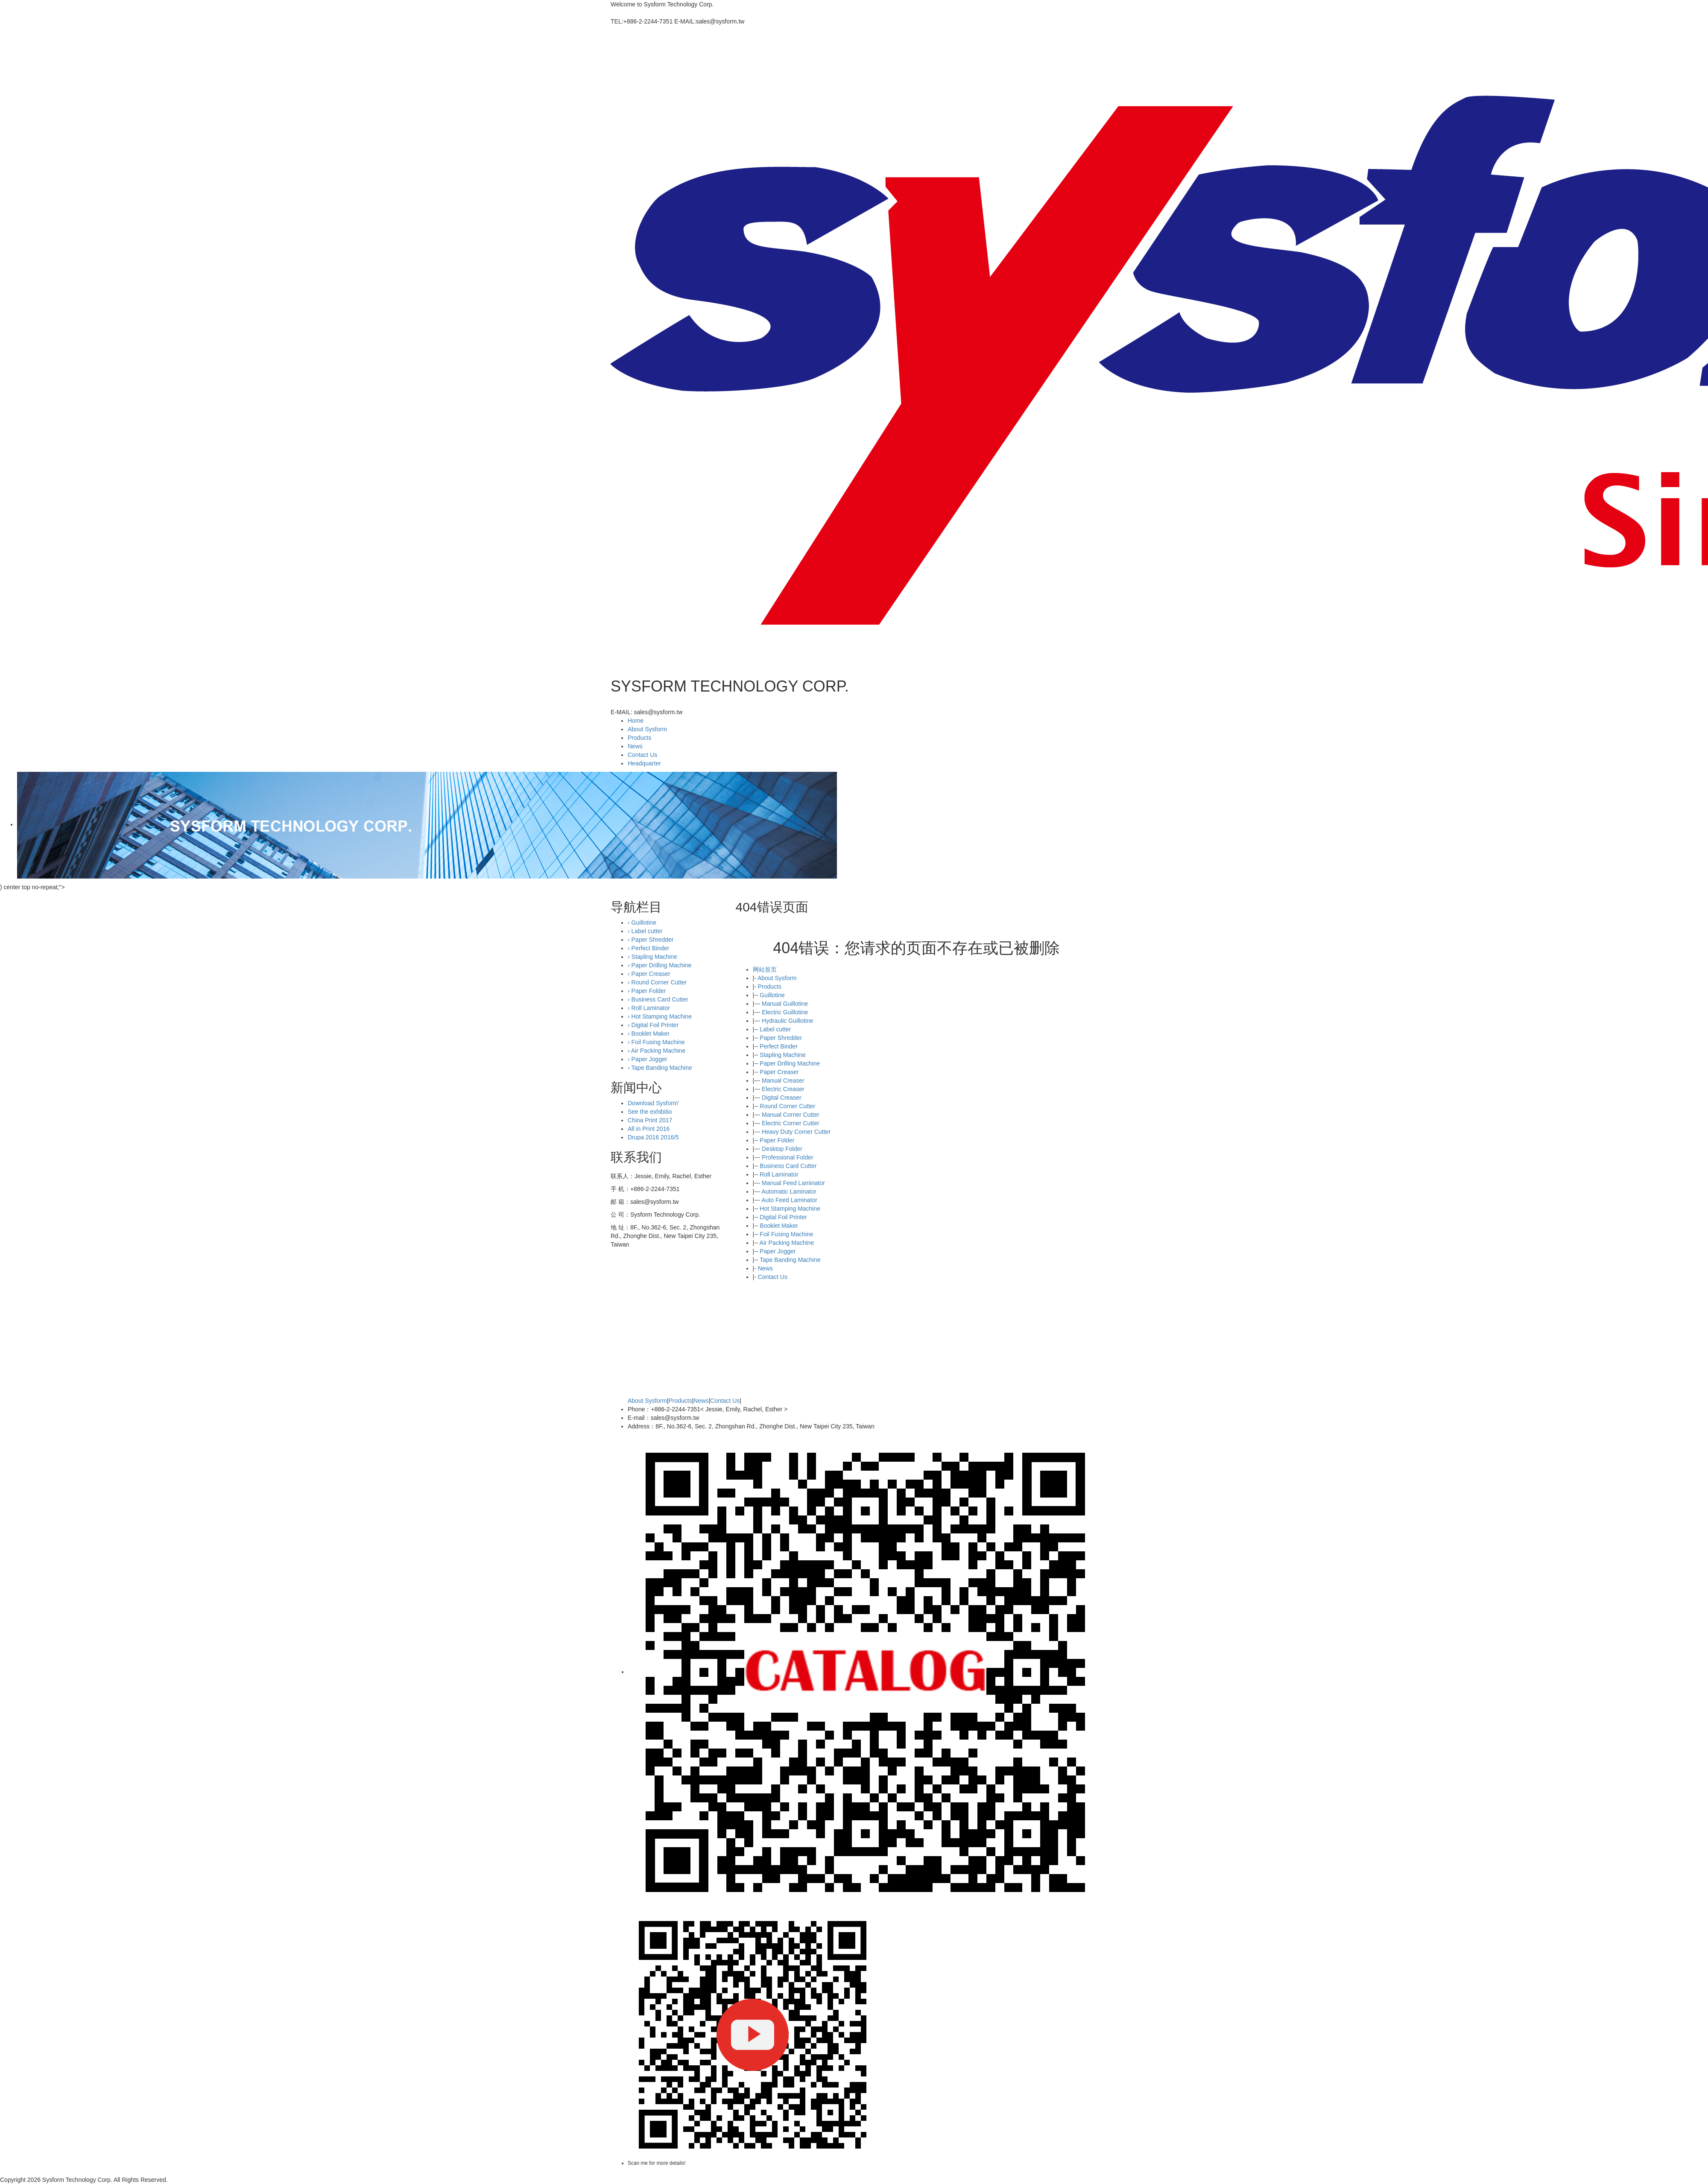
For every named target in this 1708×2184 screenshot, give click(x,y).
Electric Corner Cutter (790, 1123)
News (635, 746)
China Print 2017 (650, 1120)
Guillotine (772, 995)
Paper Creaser (779, 1072)
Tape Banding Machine (790, 1259)
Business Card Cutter (788, 1165)
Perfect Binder (779, 1046)
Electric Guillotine (785, 1012)
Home (635, 720)
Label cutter (775, 1029)
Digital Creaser (781, 1097)
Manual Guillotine (785, 1003)
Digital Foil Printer (783, 1217)
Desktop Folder (782, 1148)
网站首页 (765, 969)
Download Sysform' (653, 1103)
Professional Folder (787, 1157)
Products (639, 737)
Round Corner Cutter (787, 1106)
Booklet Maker (779, 1225)
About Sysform (647, 729)
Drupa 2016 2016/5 (653, 1137)
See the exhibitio (650, 1111)
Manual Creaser (783, 1080)
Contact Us (642, 754)
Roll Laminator (779, 1174)
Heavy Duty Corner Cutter (796, 1131)
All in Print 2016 (649, 1128)
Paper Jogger (778, 1251)
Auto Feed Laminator (789, 1200)
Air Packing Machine (787, 1242)
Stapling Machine (782, 1054)
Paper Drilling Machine (790, 1063)
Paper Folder (777, 1140)
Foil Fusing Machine (786, 1234)
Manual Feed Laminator (793, 1183)
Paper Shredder (781, 1037)
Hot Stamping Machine (790, 1208)
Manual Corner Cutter (790, 1114)
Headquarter (644, 763)
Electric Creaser (783, 1089)
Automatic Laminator (788, 1191)
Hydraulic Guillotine (787, 1020)
